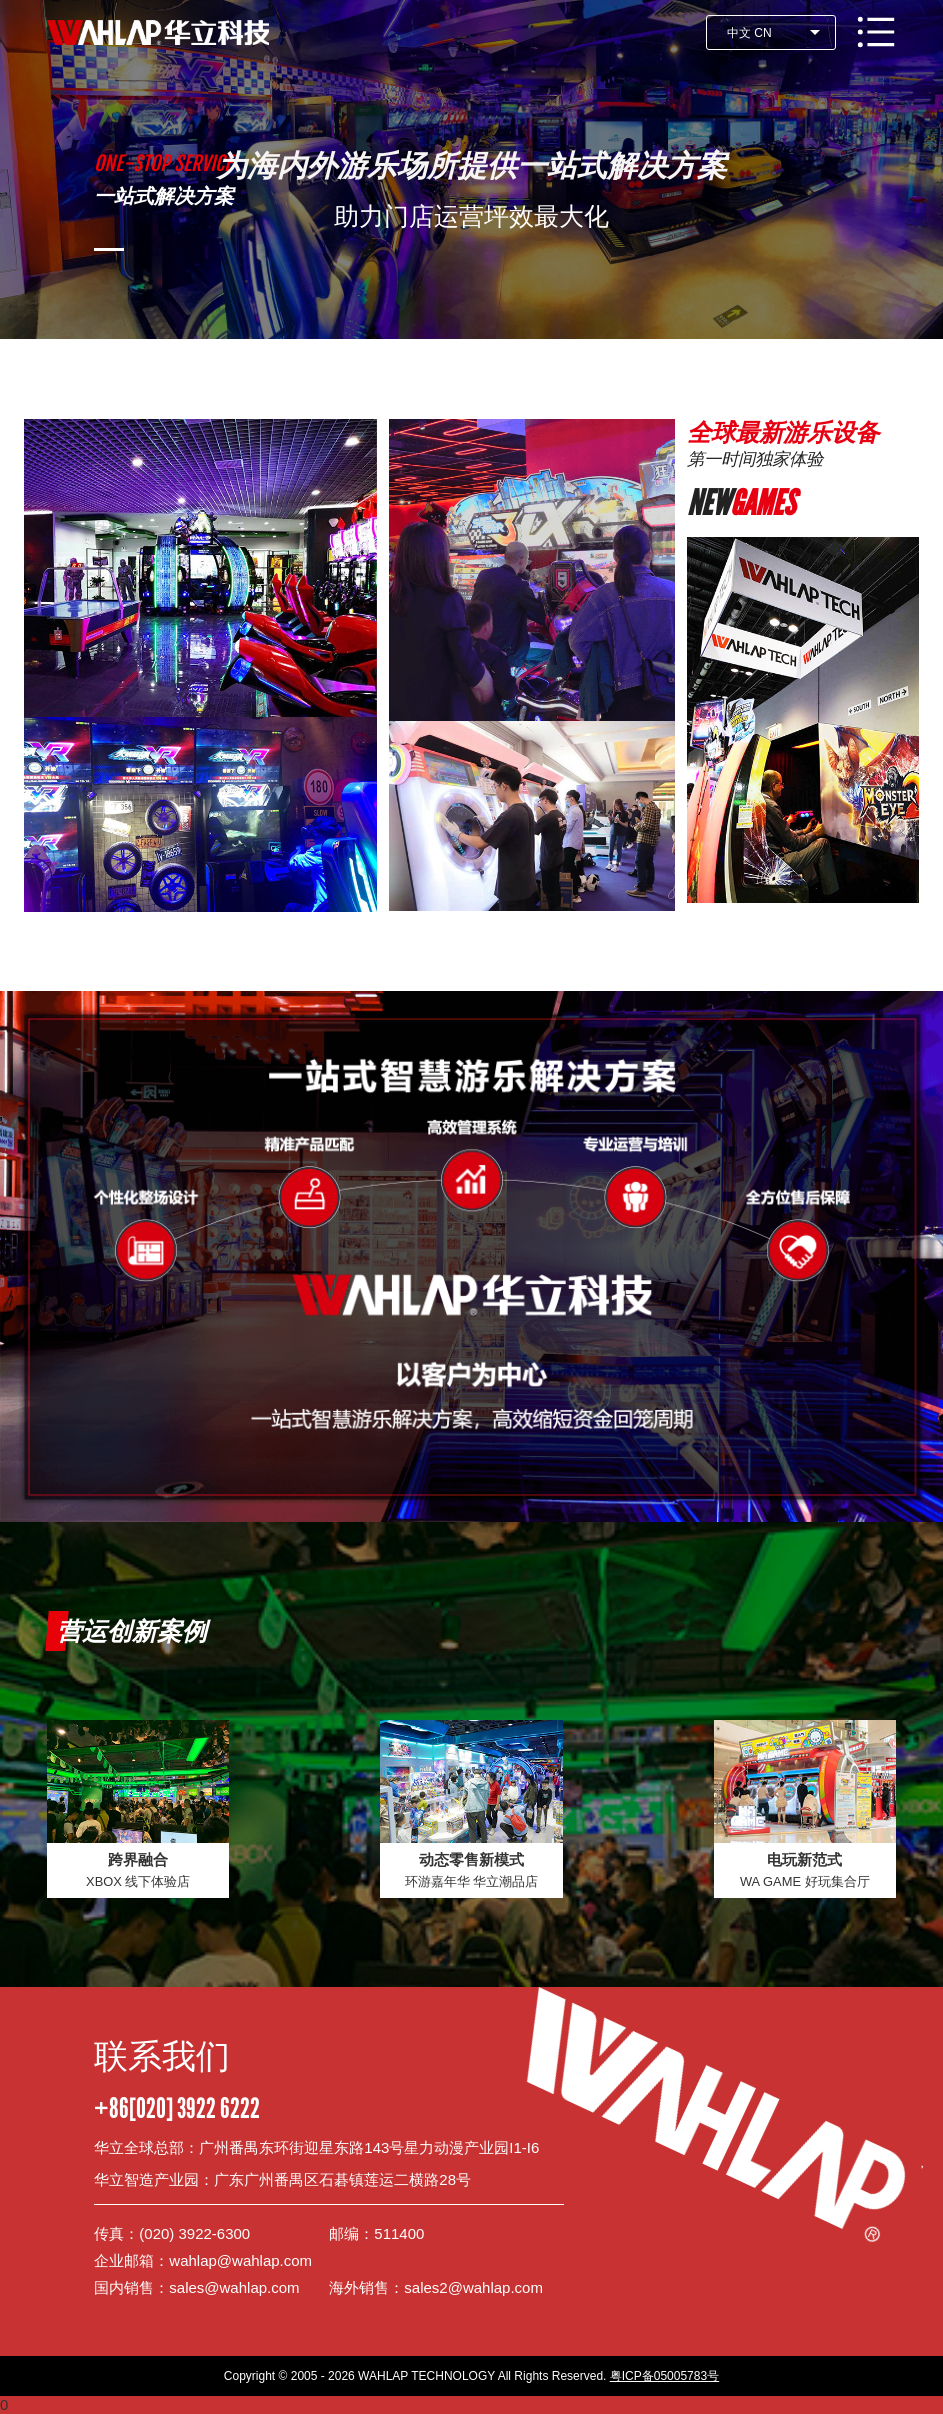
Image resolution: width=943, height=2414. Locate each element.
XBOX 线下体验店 (138, 1881)
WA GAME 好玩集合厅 (805, 1881)
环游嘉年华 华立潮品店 (472, 1881)
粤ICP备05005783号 (664, 2376)
